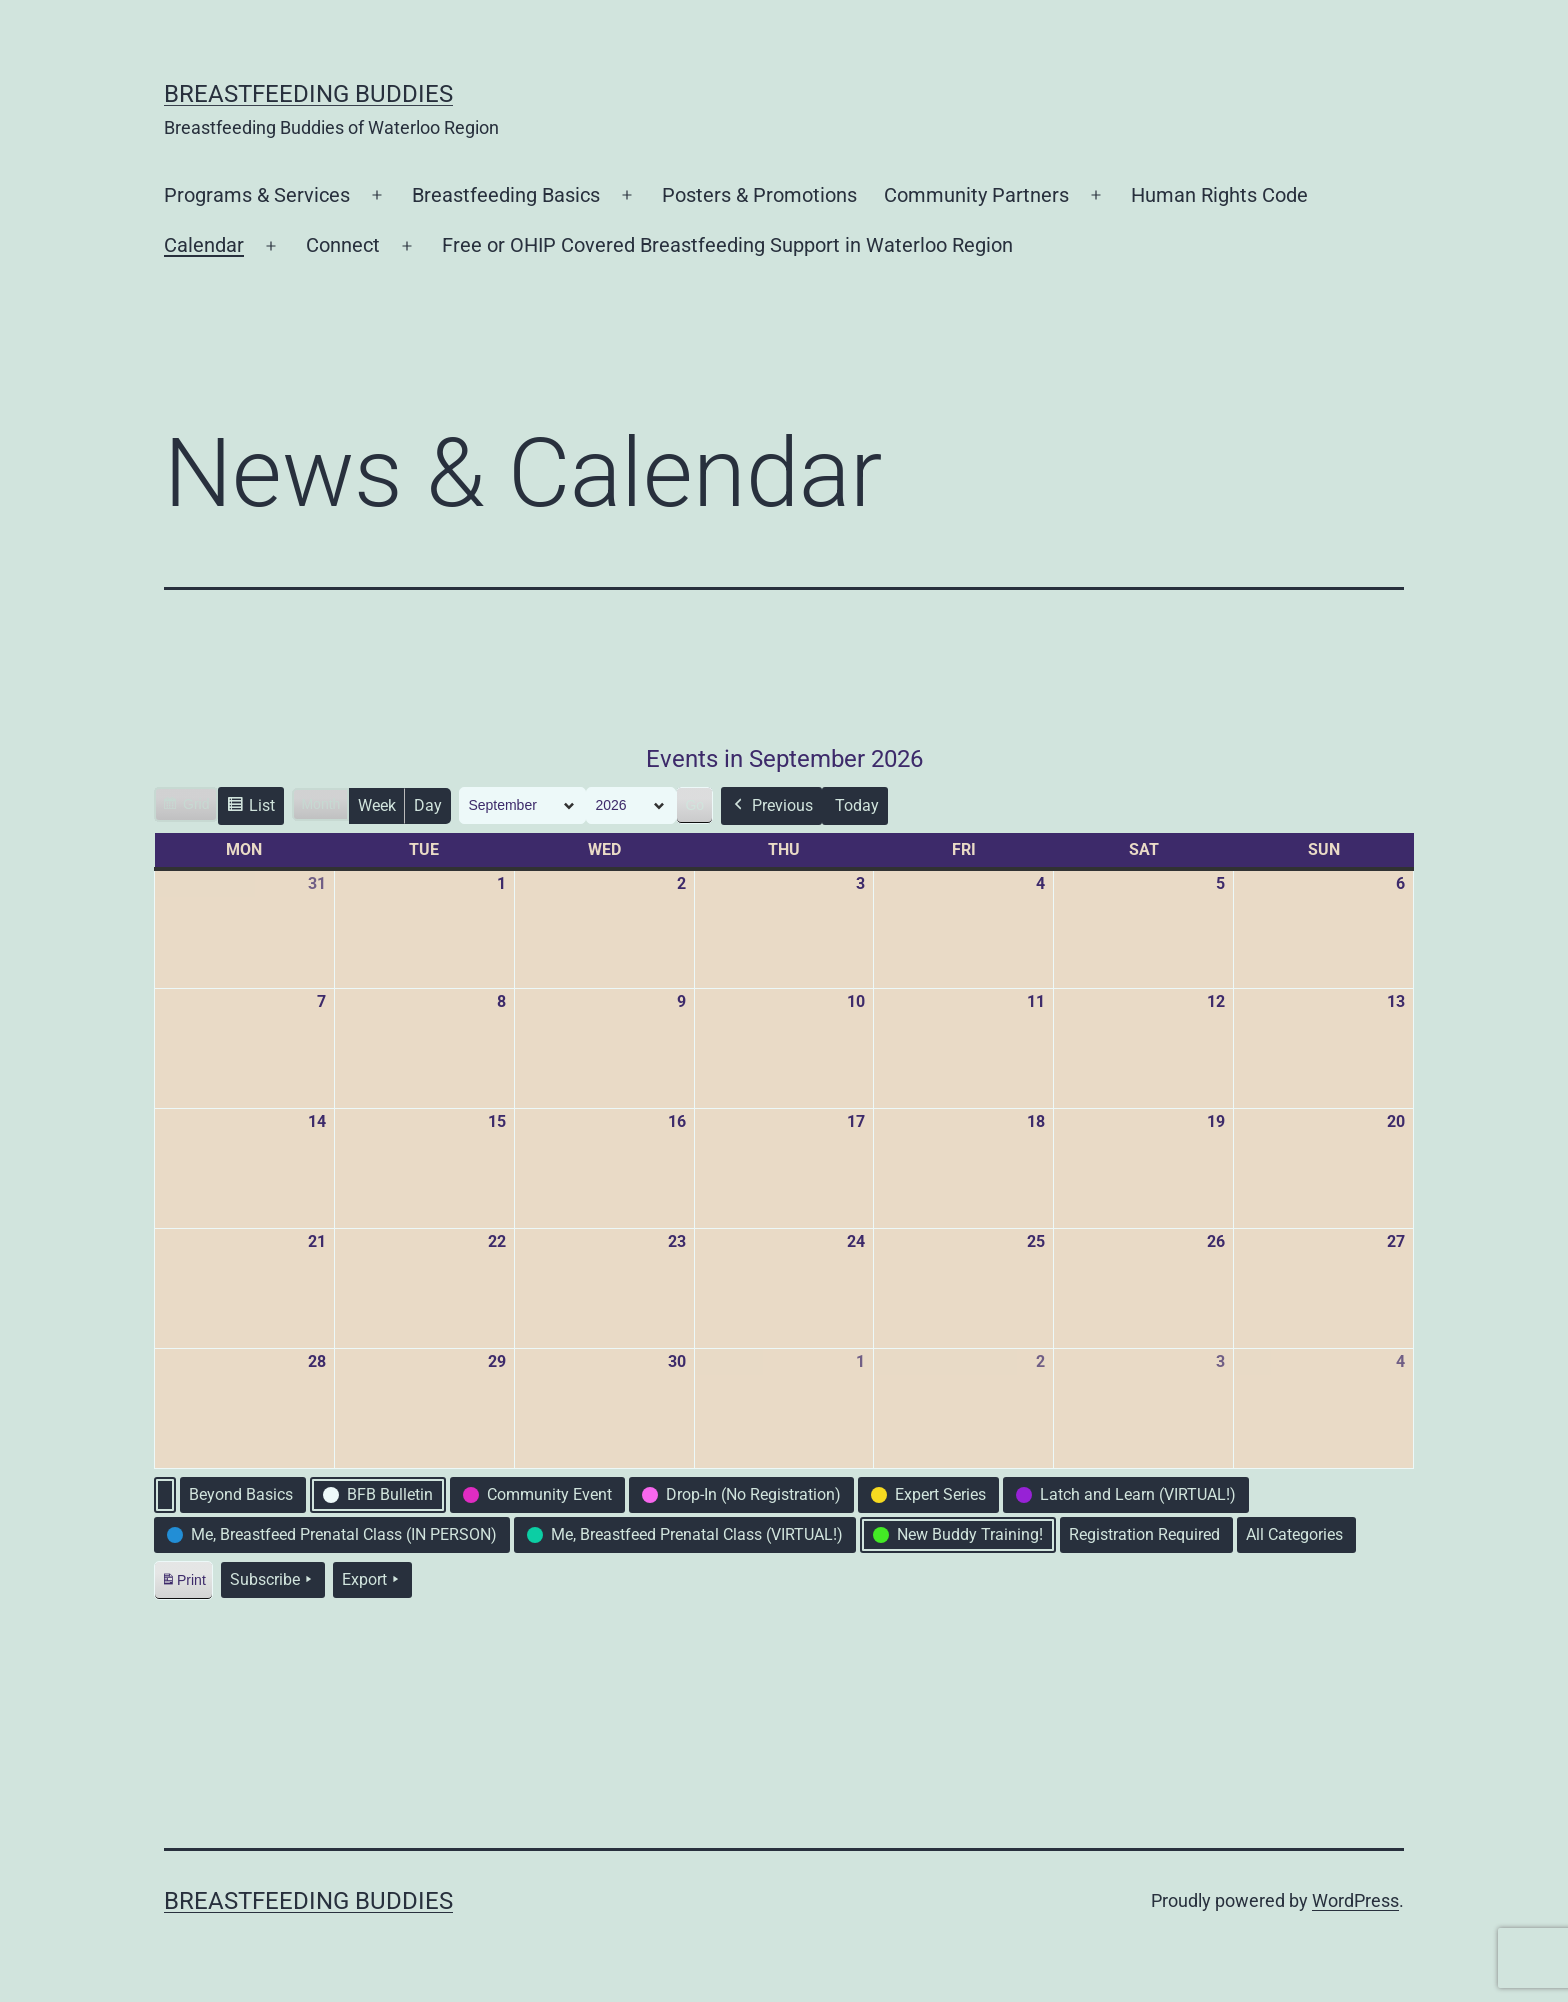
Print (183, 1583)
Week (377, 805)
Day (428, 805)
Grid (185, 807)
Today (857, 805)
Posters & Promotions (759, 195)
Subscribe (273, 1580)
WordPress (1355, 1900)
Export (372, 1580)
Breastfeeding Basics (506, 195)
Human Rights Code (1219, 195)
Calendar (204, 245)
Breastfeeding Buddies (308, 94)
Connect (343, 245)
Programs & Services (257, 195)
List (250, 808)
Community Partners (976, 195)
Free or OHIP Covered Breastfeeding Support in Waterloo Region (727, 245)
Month (320, 804)
